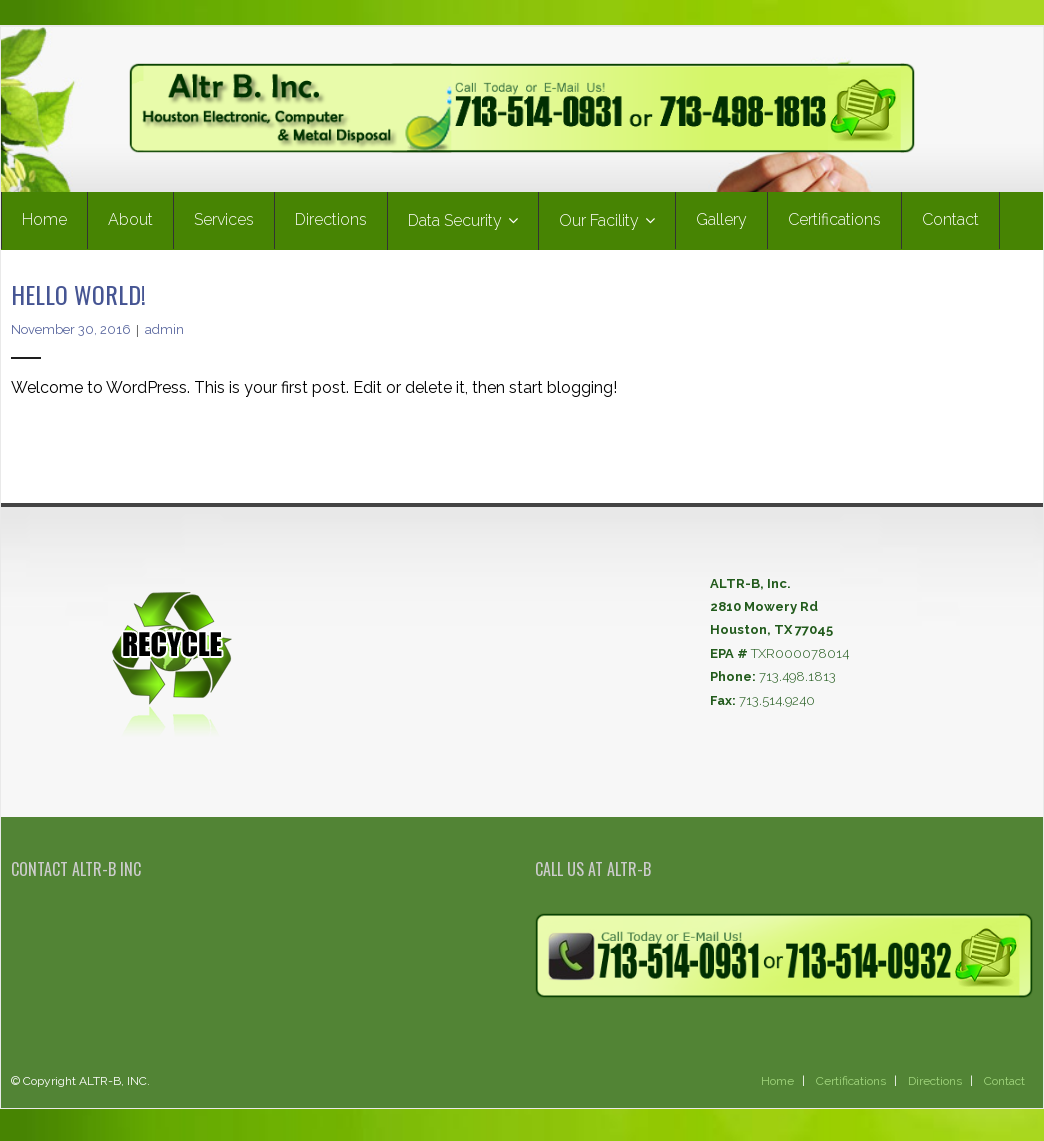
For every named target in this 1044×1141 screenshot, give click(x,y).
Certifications (851, 1089)
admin (164, 337)
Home (777, 1089)
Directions (935, 1089)
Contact (1004, 1089)
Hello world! (78, 301)
